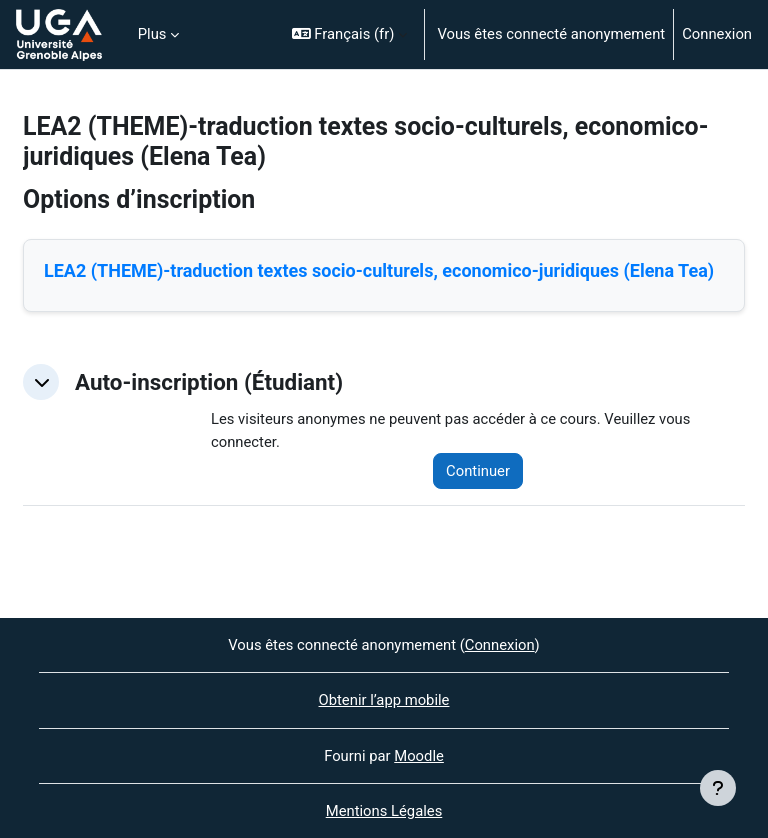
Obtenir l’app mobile (384, 700)
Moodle (419, 756)
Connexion (717, 34)
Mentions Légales (384, 811)
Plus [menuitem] (152, 34)
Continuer (478, 471)
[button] (350, 34)
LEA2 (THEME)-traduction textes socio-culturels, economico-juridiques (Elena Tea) (379, 270)
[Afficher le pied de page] (718, 788)
